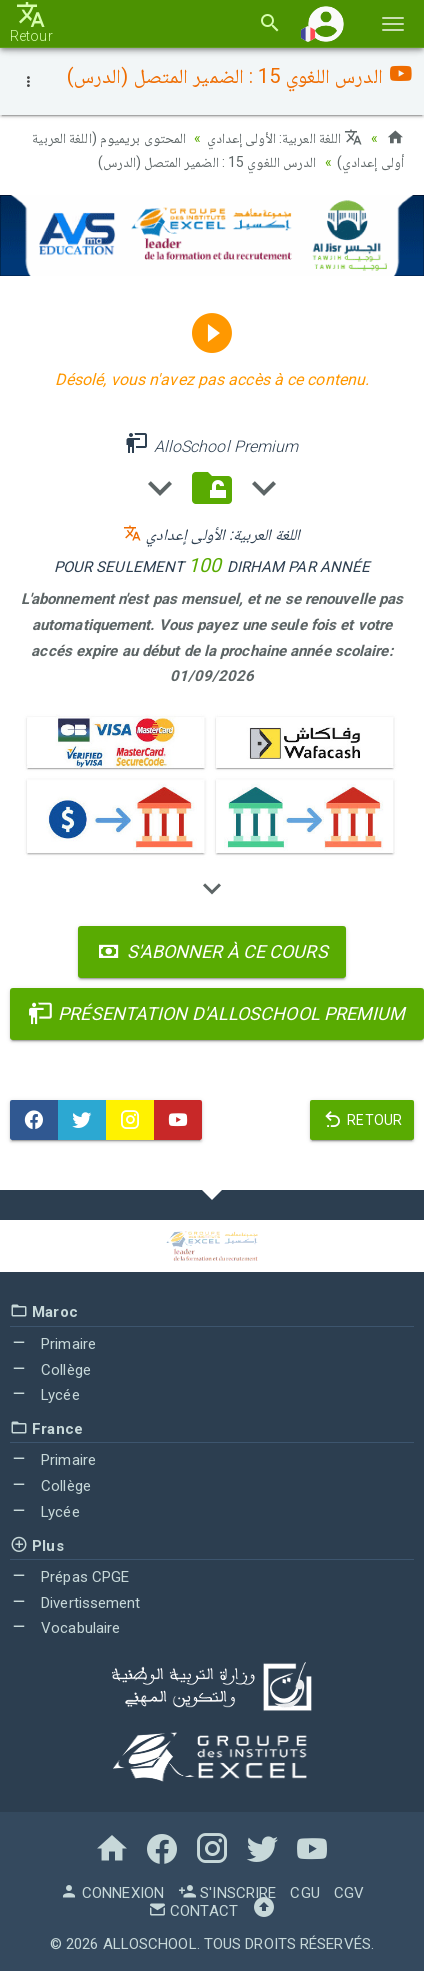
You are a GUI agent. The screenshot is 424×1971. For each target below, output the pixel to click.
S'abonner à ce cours (211, 951)
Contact (193, 1911)
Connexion (112, 1893)
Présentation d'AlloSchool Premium (217, 1013)
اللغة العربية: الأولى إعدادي (285, 138)
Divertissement (75, 1603)
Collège (50, 1370)
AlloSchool (150, 1944)
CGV (349, 1893)
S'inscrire (227, 1893)
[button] (326, 23)
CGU (304, 1893)
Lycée (45, 1395)
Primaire (53, 1344)
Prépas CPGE (69, 1577)
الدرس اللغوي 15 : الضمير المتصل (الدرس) (207, 162)
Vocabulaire (65, 1628)
